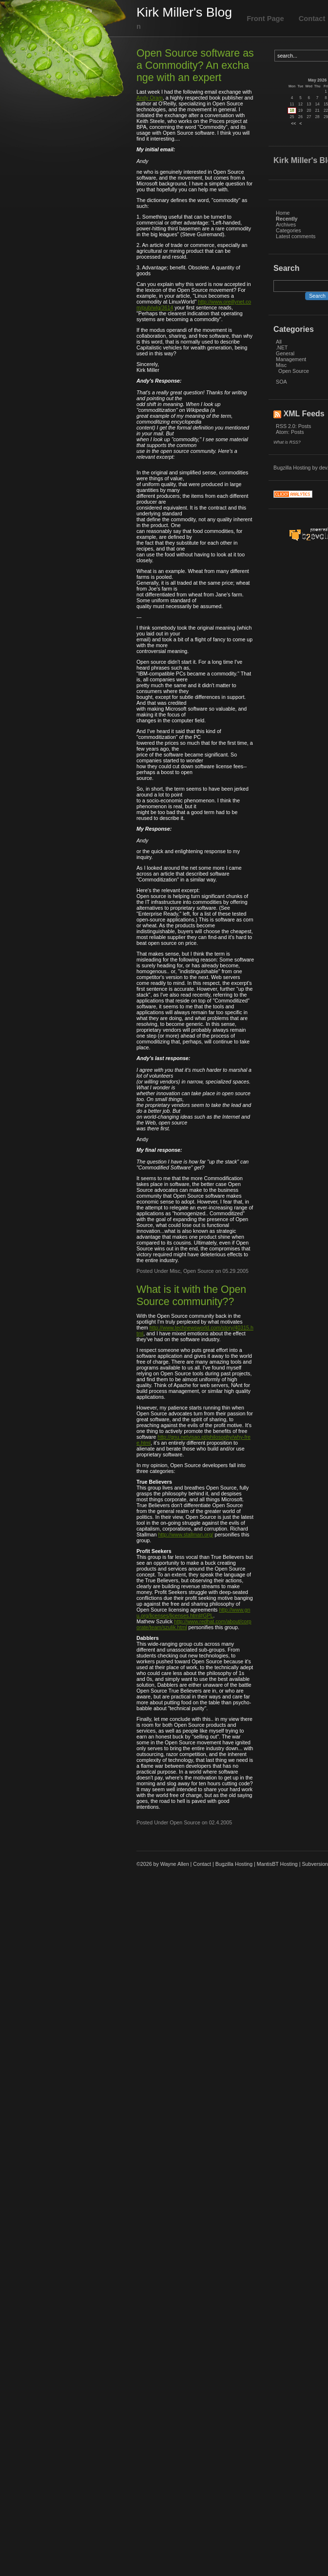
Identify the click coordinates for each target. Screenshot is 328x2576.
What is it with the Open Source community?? (191, 1296)
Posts (304, 426)
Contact (202, 1864)
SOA (281, 382)
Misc (281, 365)
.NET (282, 347)
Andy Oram (149, 98)
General (285, 353)
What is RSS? (287, 442)
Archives (286, 224)
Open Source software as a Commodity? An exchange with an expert (195, 65)
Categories (288, 230)
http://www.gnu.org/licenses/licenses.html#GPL (193, 1612)
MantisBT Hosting (277, 1864)
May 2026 (317, 80)
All (279, 342)
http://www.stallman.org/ (185, 1534)
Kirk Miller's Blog (184, 12)
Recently (286, 219)
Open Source (293, 371)
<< (293, 123)
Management (291, 359)
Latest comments (295, 236)
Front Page (265, 18)
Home (282, 213)
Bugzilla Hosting (291, 467)
